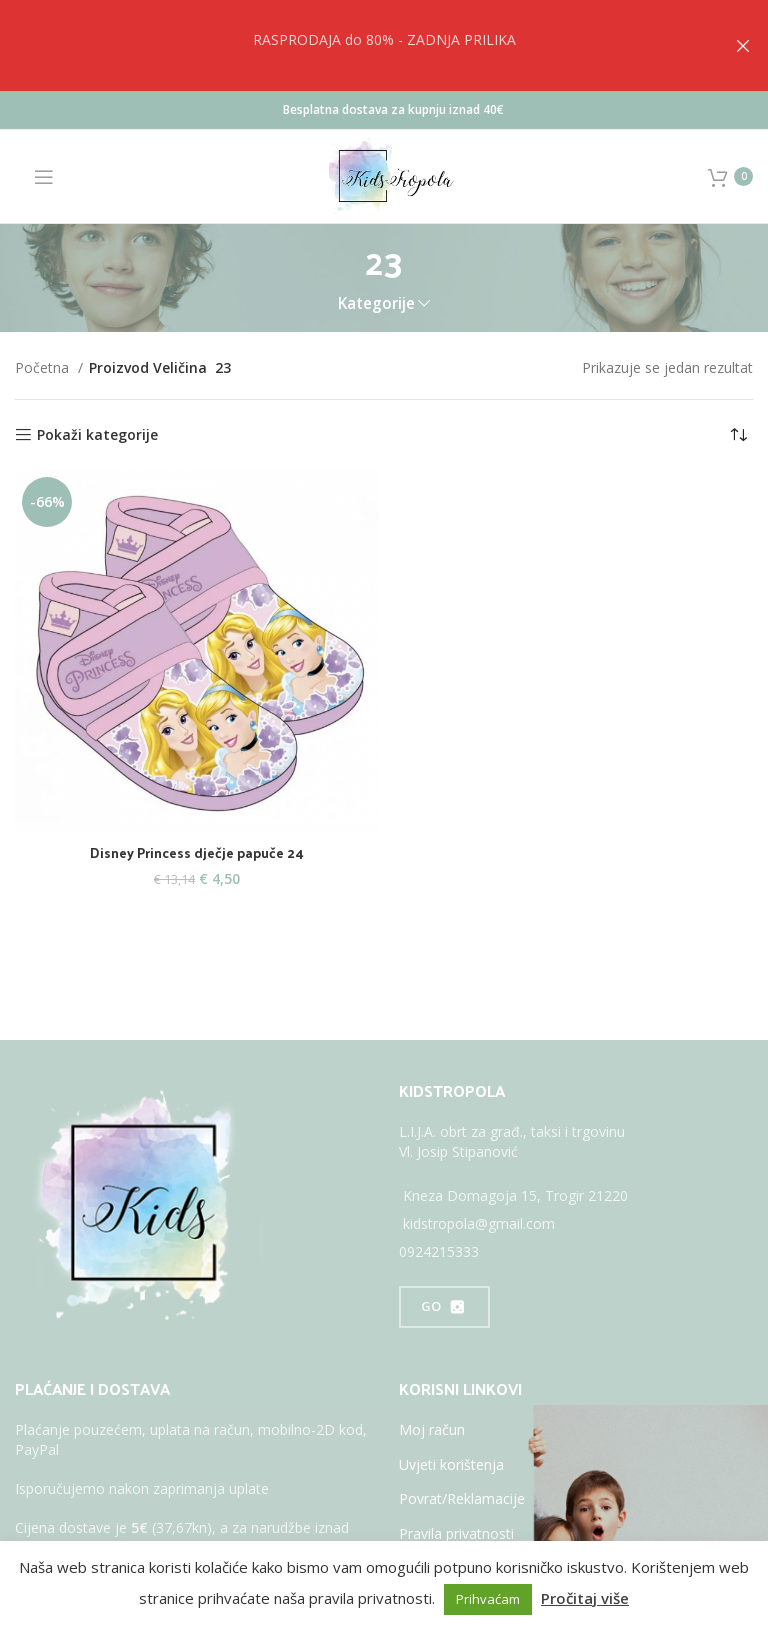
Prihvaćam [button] (488, 1599)
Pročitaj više (585, 1598)
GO (444, 1307)
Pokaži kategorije (97, 435)
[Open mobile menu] (34, 177)
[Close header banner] (743, 45)
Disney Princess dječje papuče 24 (197, 852)
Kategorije (376, 303)
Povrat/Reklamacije (462, 1498)
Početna (44, 367)
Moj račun (432, 1429)
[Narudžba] (738, 435)
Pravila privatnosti (456, 1533)
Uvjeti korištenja (451, 1464)
